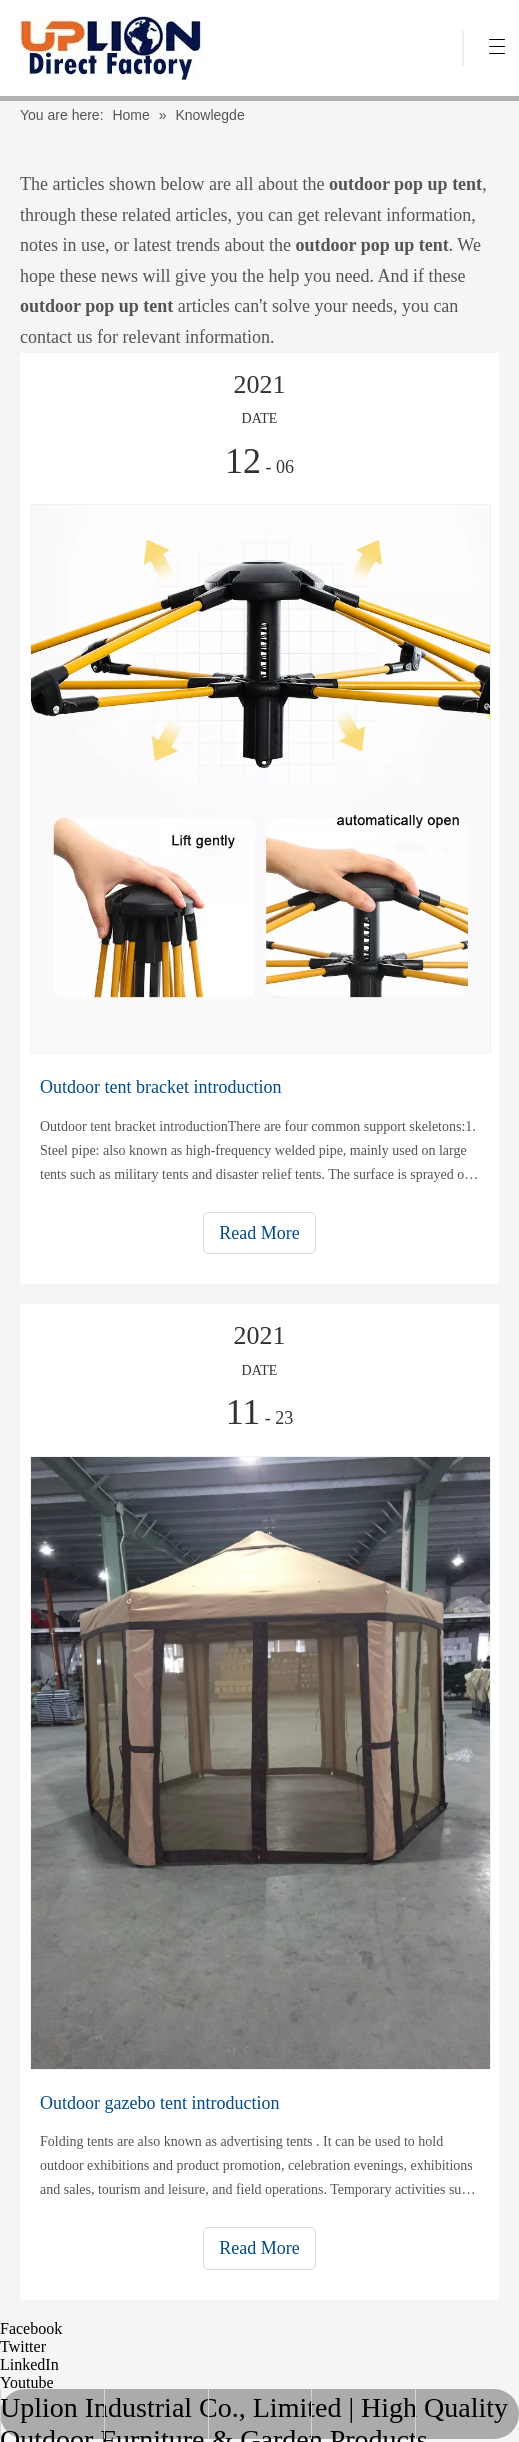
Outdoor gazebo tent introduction (159, 2103)
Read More (259, 1233)
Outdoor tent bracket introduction (160, 1087)
